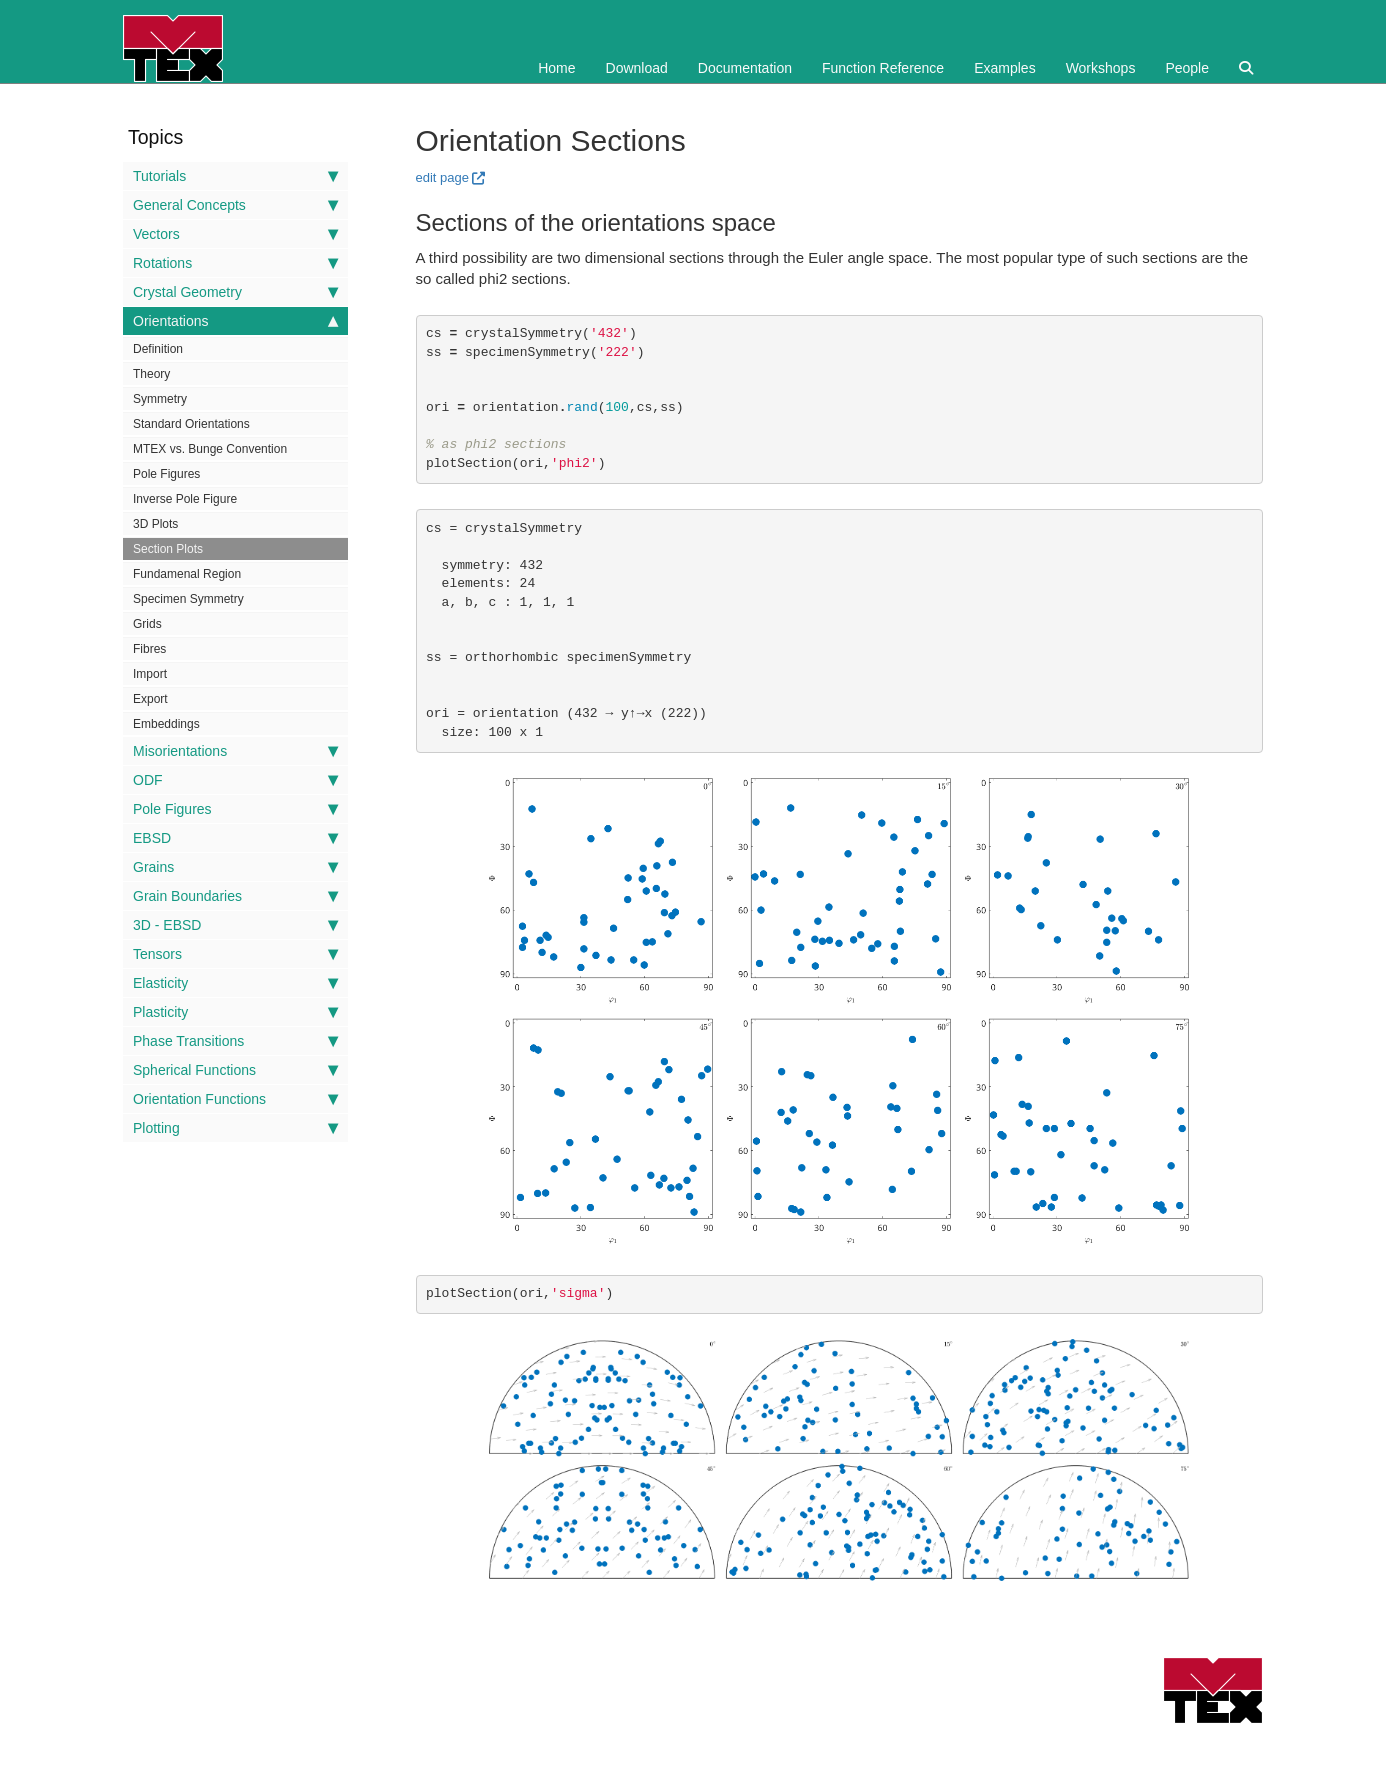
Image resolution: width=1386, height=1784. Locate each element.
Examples (1004, 68)
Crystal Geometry (235, 292)
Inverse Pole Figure (185, 499)
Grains (235, 867)
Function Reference (883, 68)
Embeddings (166, 724)
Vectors (235, 234)
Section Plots (168, 549)
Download (637, 68)
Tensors (235, 954)
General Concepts (235, 205)
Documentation (745, 68)
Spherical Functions (235, 1070)
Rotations (235, 263)
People (1187, 68)
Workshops (1101, 68)
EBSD (235, 838)
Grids (147, 624)
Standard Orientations (191, 424)
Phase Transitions (235, 1041)
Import (150, 674)
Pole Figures (166, 474)
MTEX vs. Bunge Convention (210, 449)
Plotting (235, 1128)
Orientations (235, 321)
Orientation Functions (235, 1099)
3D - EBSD (235, 925)
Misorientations (235, 751)
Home (556, 68)
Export (150, 699)
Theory (151, 374)
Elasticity (235, 983)
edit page (443, 177)
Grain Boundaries (235, 896)
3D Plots (155, 524)
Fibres (149, 649)
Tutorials (235, 176)
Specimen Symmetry (188, 599)
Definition (158, 349)
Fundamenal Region (187, 574)
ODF (235, 780)
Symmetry (160, 399)
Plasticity (235, 1012)
